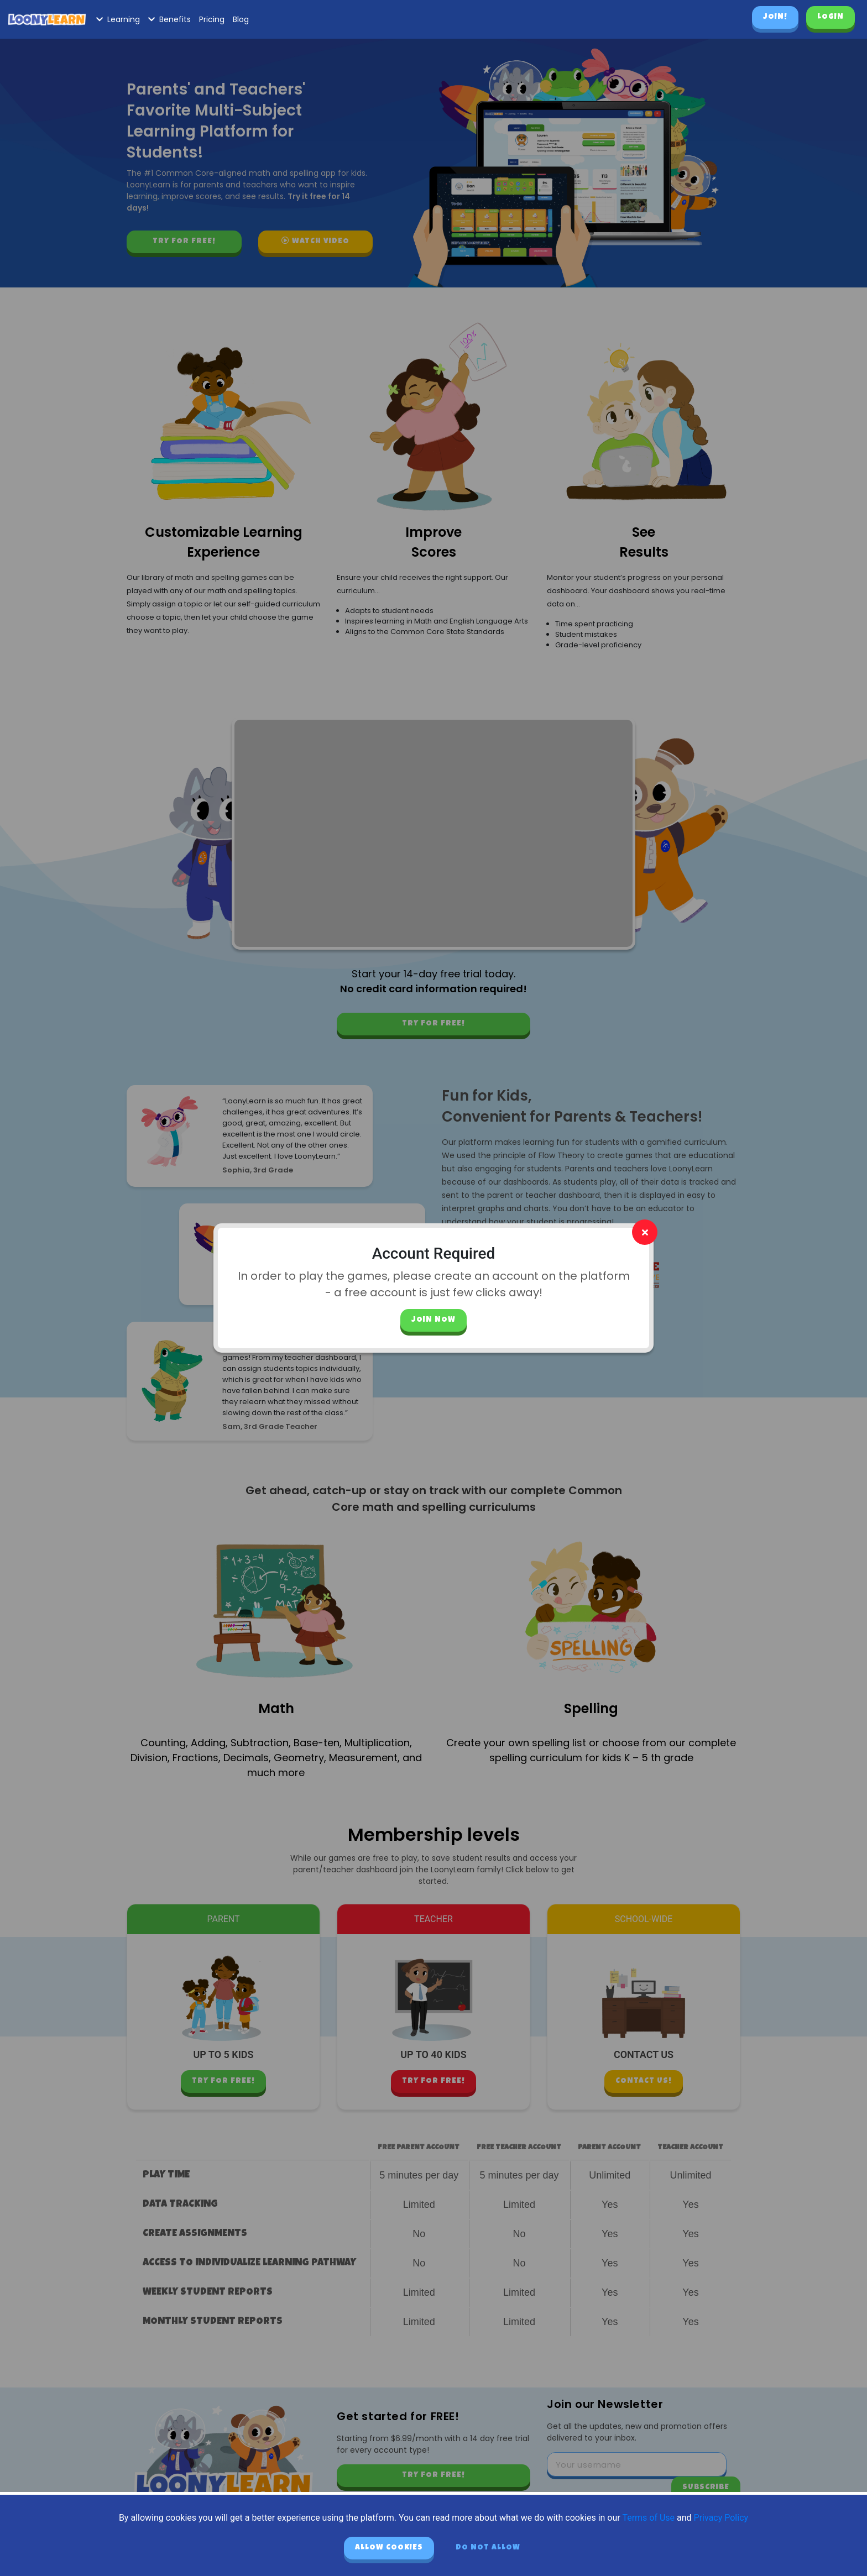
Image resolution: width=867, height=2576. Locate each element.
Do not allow (488, 2548)
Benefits (169, 19)
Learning (118, 19)
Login (830, 17)
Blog (241, 19)
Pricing (211, 19)
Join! (775, 17)
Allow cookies (389, 2548)
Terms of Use (648, 2517)
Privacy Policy (721, 2517)
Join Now (433, 1320)
